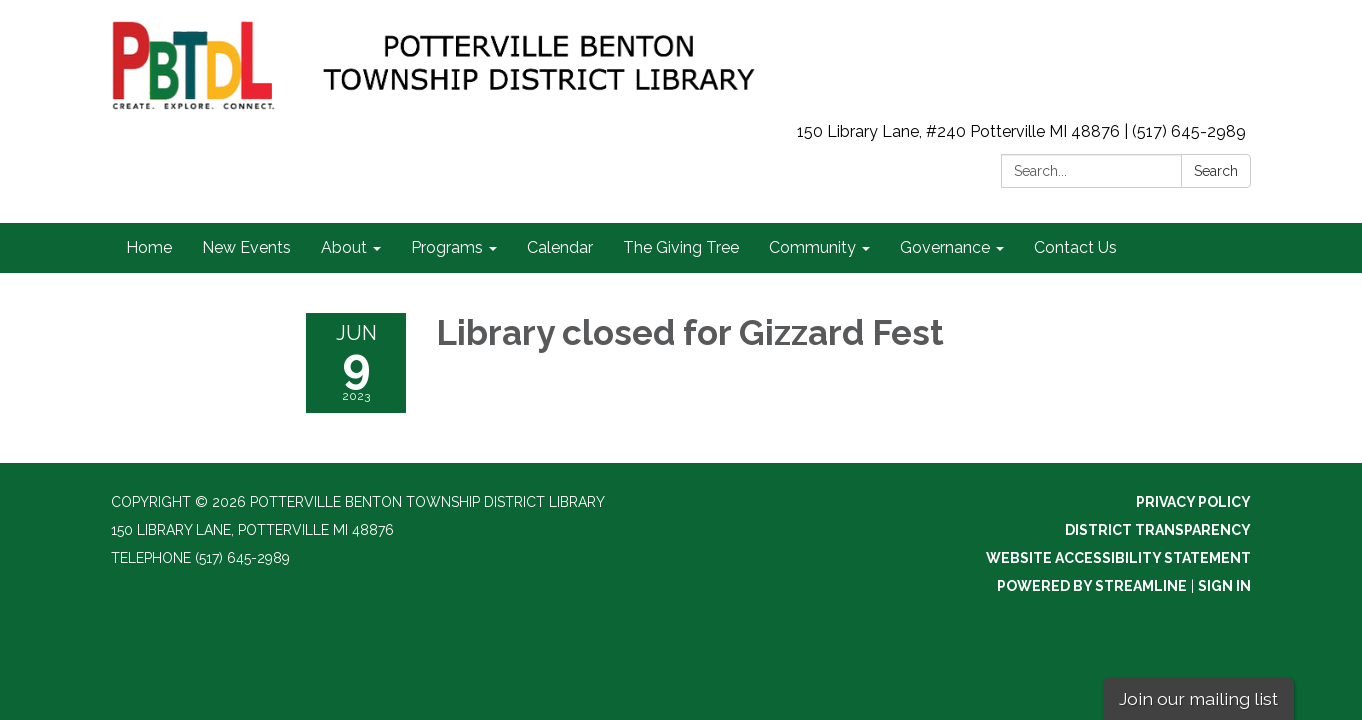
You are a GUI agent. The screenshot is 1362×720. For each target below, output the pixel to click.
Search (1216, 171)
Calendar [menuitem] (560, 247)
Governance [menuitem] (945, 247)
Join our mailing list (1198, 698)
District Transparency (1158, 530)
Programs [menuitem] (447, 247)
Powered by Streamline (1092, 586)
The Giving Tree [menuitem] (681, 247)
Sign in (1224, 586)
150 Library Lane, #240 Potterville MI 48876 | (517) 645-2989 (1021, 131)
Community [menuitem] (812, 247)
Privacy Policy (1193, 502)
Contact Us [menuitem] (1075, 247)
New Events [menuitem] (246, 247)
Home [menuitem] (149, 247)
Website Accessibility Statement (1118, 558)
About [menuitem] (344, 247)
